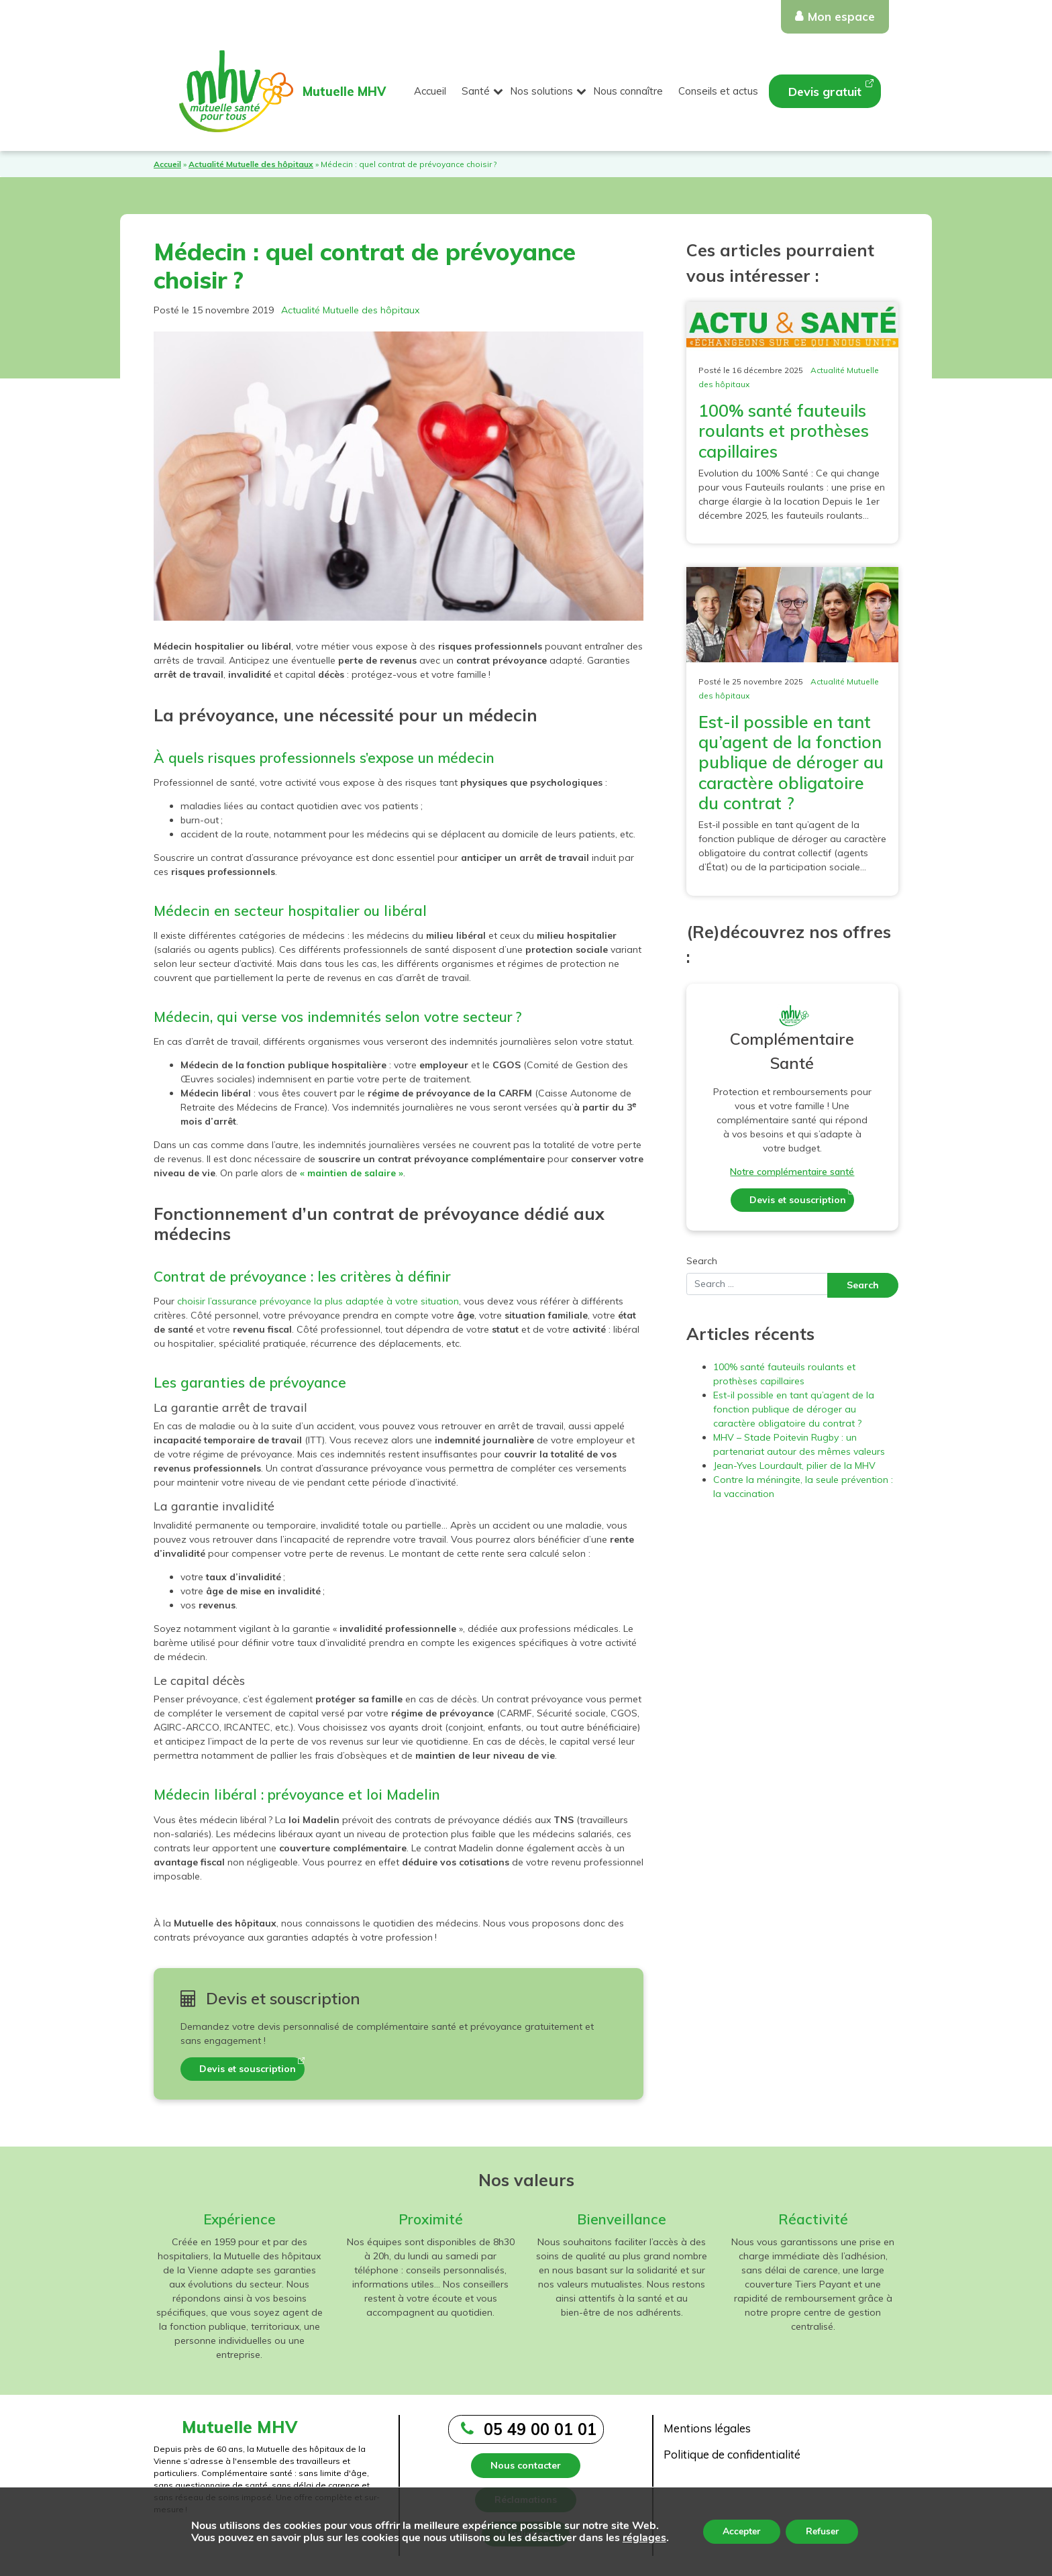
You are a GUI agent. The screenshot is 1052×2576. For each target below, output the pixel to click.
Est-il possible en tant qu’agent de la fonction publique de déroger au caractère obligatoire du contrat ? (791, 762)
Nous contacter (525, 2465)
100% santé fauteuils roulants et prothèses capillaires (783, 430)
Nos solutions (541, 91)
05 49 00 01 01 (540, 2429)
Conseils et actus (718, 91)
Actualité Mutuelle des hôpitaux (251, 164)
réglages (644, 2538)
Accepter (741, 2531)
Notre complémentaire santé (792, 1172)
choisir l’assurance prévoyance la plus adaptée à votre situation (318, 1301)
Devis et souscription (247, 2069)
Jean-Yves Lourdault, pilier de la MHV (794, 1465)
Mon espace (841, 16)
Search (701, 1261)
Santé (476, 91)
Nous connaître (628, 91)
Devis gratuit (824, 91)
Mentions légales (707, 2428)
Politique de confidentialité (732, 2454)
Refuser (822, 2531)
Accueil (430, 91)
